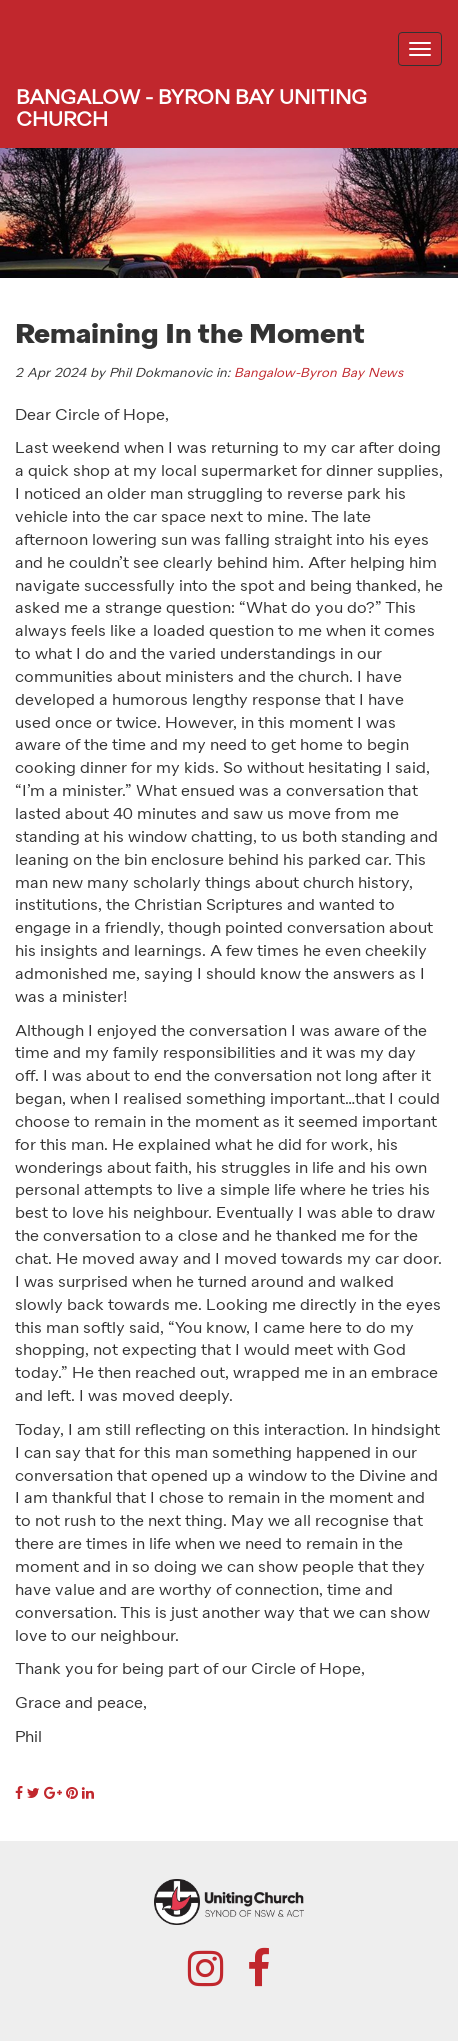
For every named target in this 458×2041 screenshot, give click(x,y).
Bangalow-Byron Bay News (318, 373)
